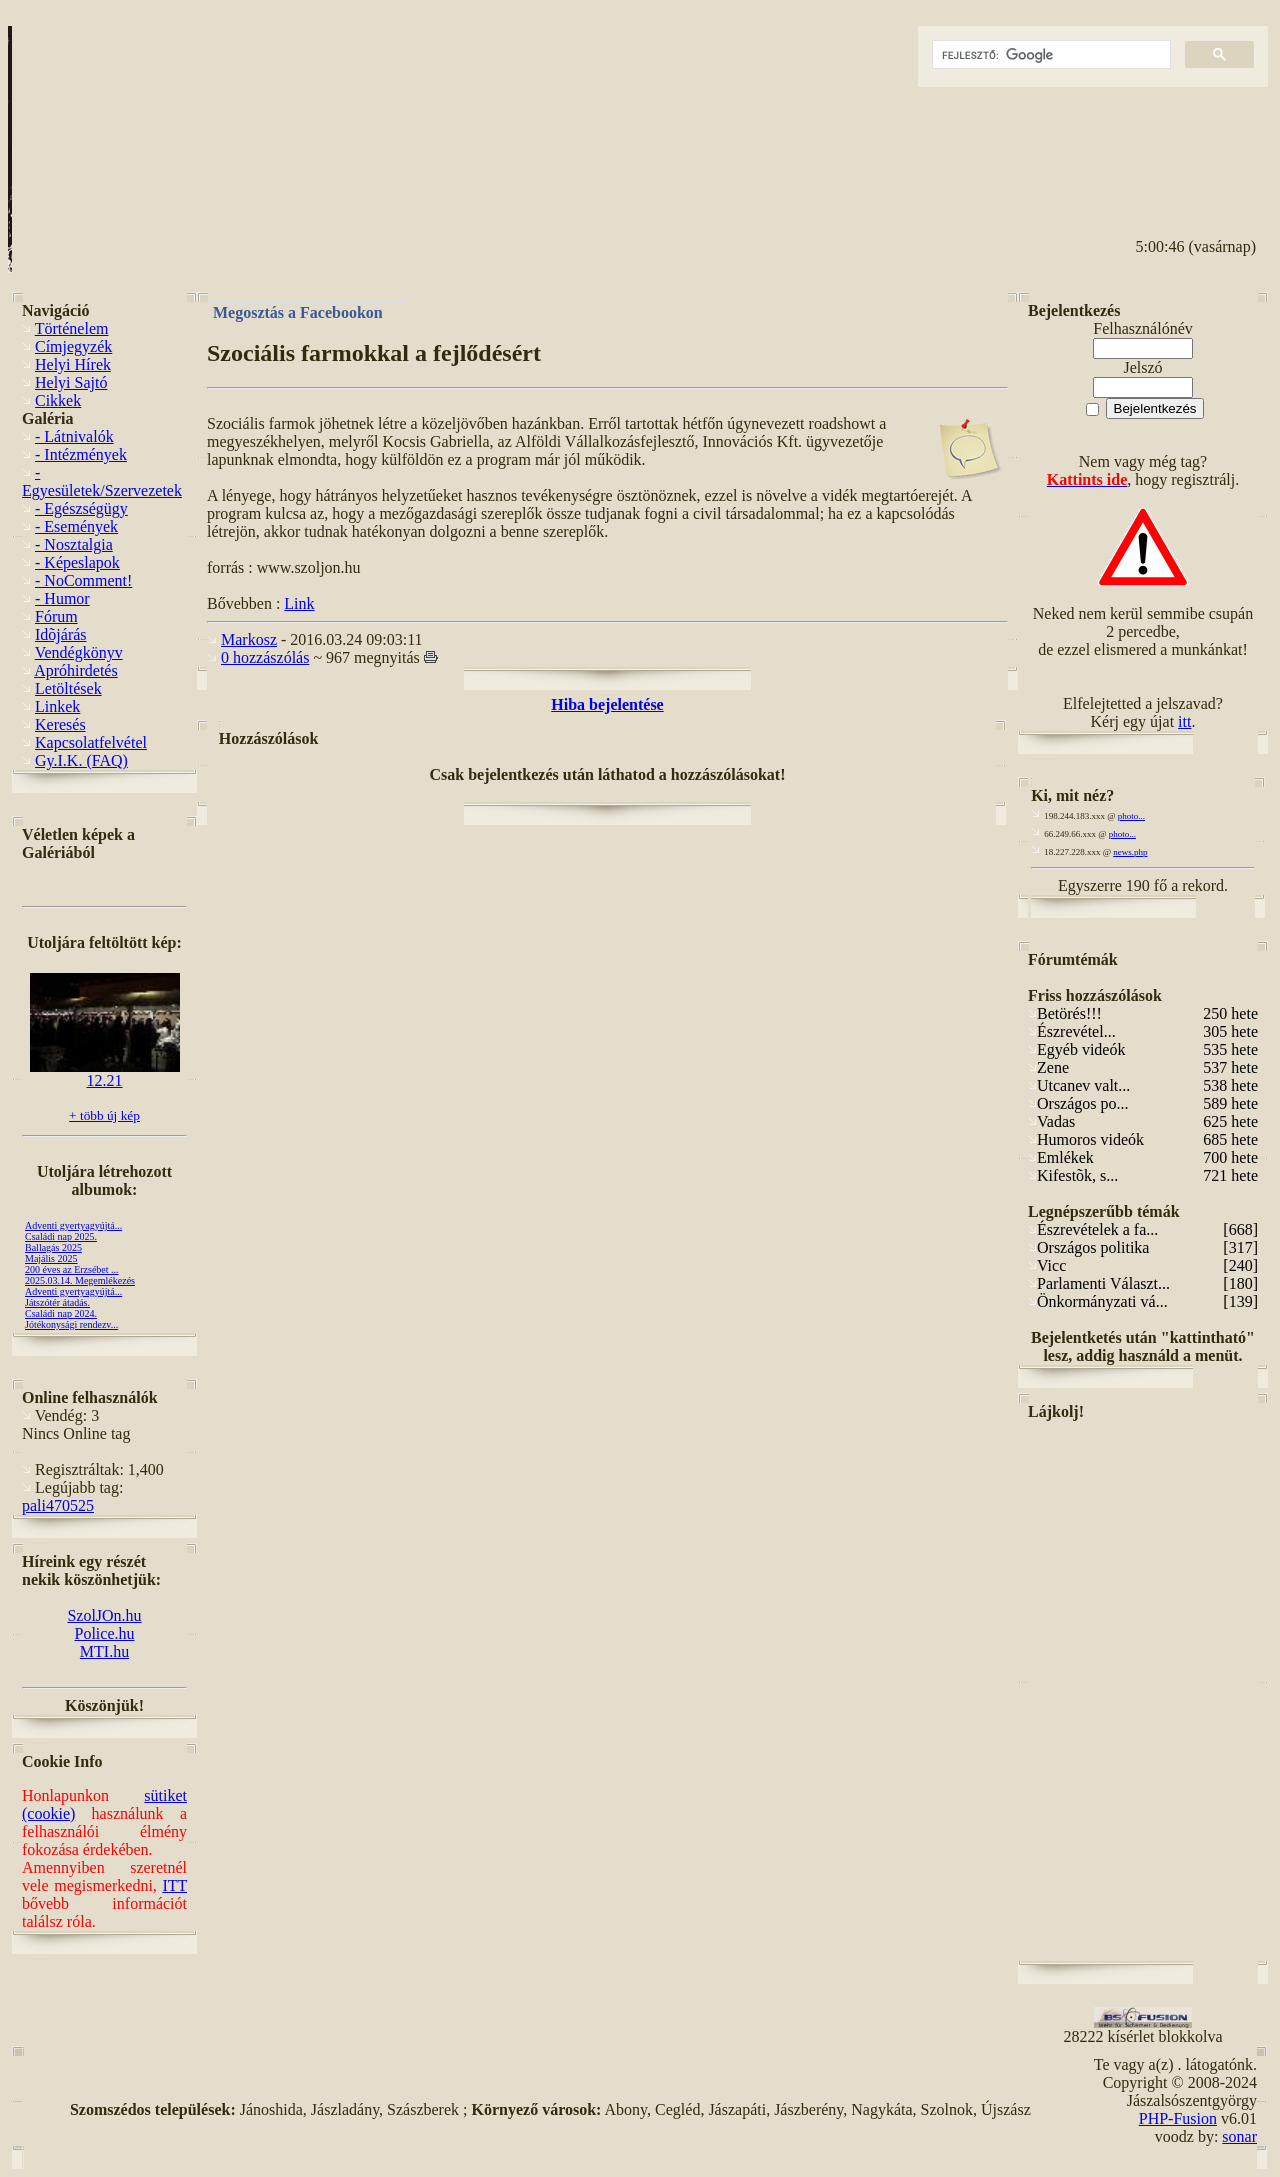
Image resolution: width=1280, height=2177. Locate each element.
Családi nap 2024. (61, 1313)
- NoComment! (83, 580)
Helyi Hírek (73, 364)
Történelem (72, 328)
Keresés (60, 724)
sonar (1239, 2136)
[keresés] (1049, 55)
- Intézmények (81, 454)
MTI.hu (104, 1651)
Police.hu (105, 1633)
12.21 (105, 1073)
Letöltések (68, 688)
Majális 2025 (51, 1258)
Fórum (56, 616)
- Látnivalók (74, 436)
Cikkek (58, 400)
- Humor (62, 598)
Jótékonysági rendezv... (71, 1324)
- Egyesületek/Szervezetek (102, 481)
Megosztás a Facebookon (298, 312)
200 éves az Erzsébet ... (72, 1269)
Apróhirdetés (76, 670)
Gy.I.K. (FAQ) (81, 760)
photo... (1131, 816)
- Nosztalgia (74, 544)
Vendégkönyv (79, 652)
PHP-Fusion (1178, 2118)
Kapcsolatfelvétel (91, 742)
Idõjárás (61, 634)
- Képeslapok (77, 562)
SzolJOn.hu (104, 1615)
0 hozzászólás (265, 657)
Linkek (57, 706)
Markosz (249, 639)
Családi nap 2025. (61, 1236)
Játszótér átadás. (57, 1302)
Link (299, 603)
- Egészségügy (81, 508)
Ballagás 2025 (53, 1247)
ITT (174, 1885)
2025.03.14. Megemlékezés (80, 1280)
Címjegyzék (73, 346)
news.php (1130, 852)
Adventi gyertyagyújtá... (73, 1225)
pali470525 (58, 1505)
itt (1184, 721)
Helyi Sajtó (71, 382)
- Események (76, 526)
